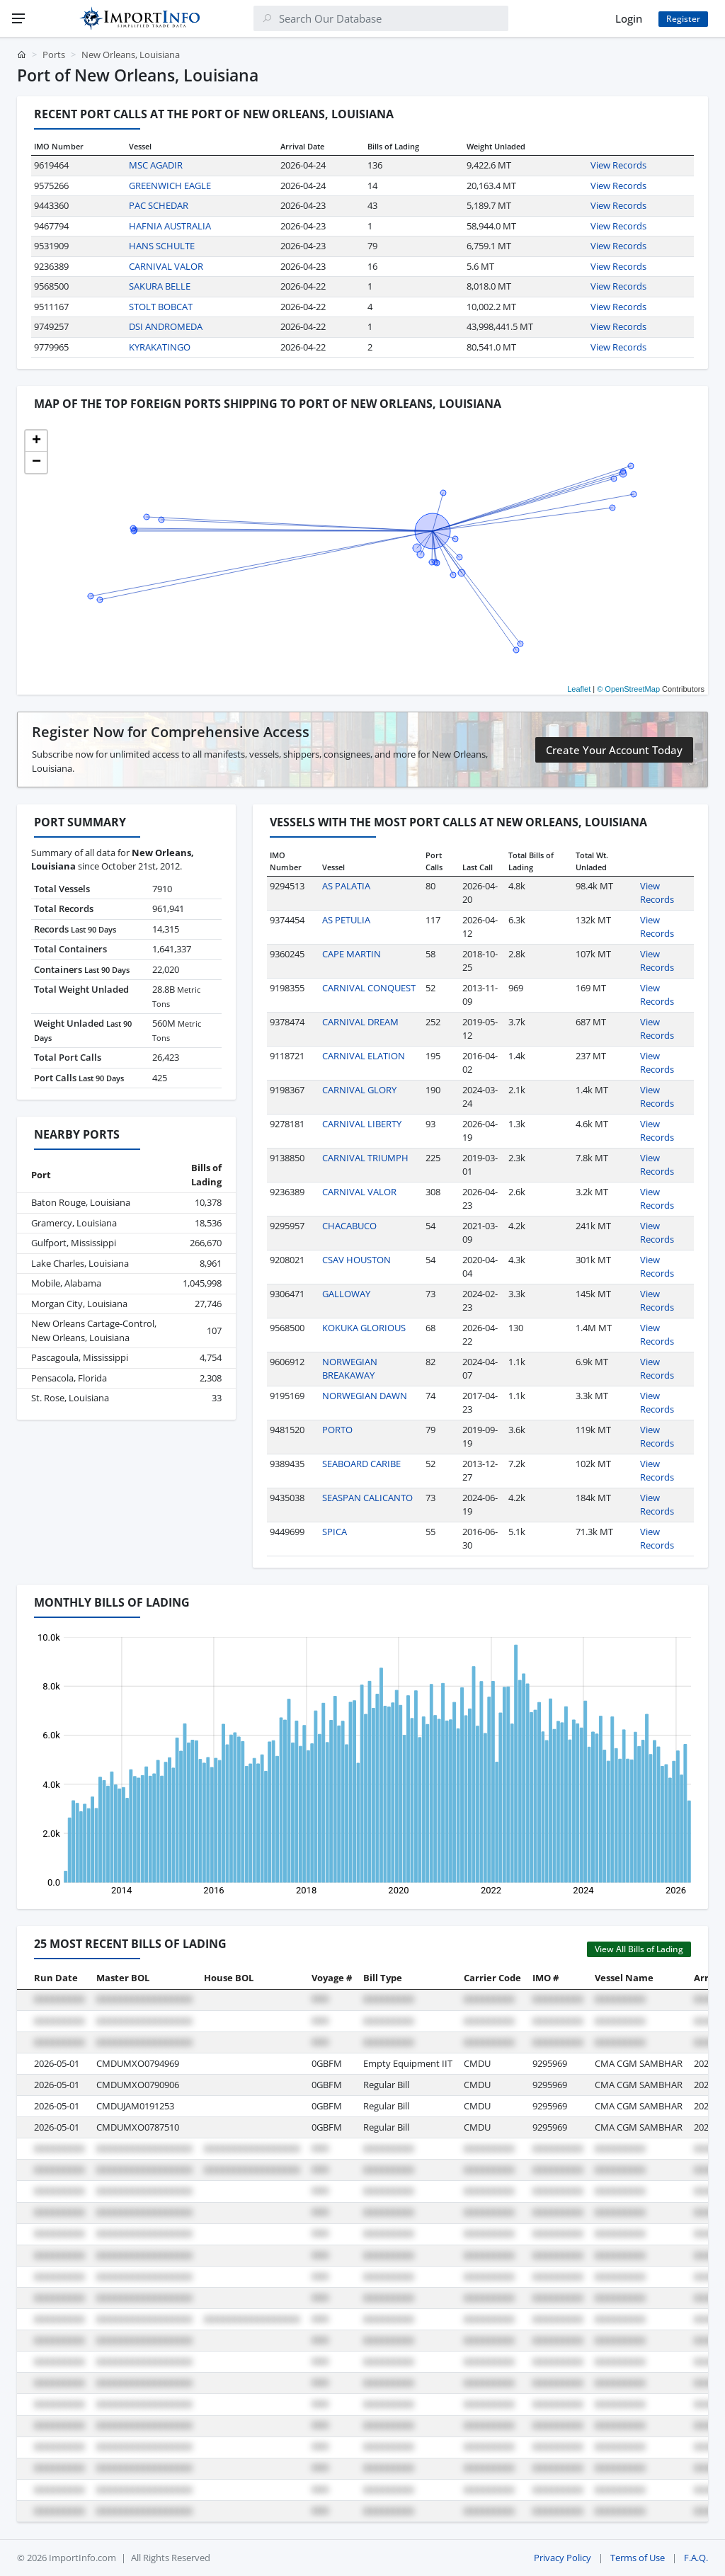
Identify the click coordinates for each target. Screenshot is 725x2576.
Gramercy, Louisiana (74, 1222)
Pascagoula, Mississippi (79, 1357)
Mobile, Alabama (66, 1283)
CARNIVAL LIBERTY (361, 1123)
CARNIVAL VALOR (166, 266)
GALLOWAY (346, 1293)
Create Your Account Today (614, 750)
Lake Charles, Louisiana (80, 1263)
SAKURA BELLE (159, 286)
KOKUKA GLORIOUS (364, 1327)
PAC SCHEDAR (158, 205)
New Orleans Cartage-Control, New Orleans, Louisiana (93, 1330)
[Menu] (18, 18)
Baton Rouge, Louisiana (80, 1202)
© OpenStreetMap (628, 689)
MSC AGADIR (156, 165)
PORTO (337, 1429)
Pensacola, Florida (69, 1378)
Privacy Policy (562, 2557)
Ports (53, 54)
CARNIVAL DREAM (360, 1021)
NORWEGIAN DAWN (364, 1395)
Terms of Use (637, 2557)
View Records (618, 165)
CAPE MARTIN (351, 953)
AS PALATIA (346, 885)
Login (628, 18)
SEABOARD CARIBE (361, 1463)
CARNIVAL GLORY (359, 1089)
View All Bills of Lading (639, 1949)
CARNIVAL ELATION (363, 1055)
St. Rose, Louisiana (70, 1397)
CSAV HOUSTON (356, 1259)
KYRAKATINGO (159, 347)
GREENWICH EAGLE (170, 185)
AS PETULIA (346, 919)
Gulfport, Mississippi (73, 1242)
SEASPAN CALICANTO (367, 1497)
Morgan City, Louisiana (79, 1303)
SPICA (334, 1531)
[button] (36, 441)
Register (683, 19)
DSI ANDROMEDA (165, 326)
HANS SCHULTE (162, 245)
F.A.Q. (696, 2557)
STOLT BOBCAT (161, 306)
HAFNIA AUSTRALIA (170, 226)
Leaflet (578, 689)
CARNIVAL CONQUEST (369, 987)
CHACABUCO (349, 1225)
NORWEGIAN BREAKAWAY (349, 1368)
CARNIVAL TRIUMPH (365, 1157)
